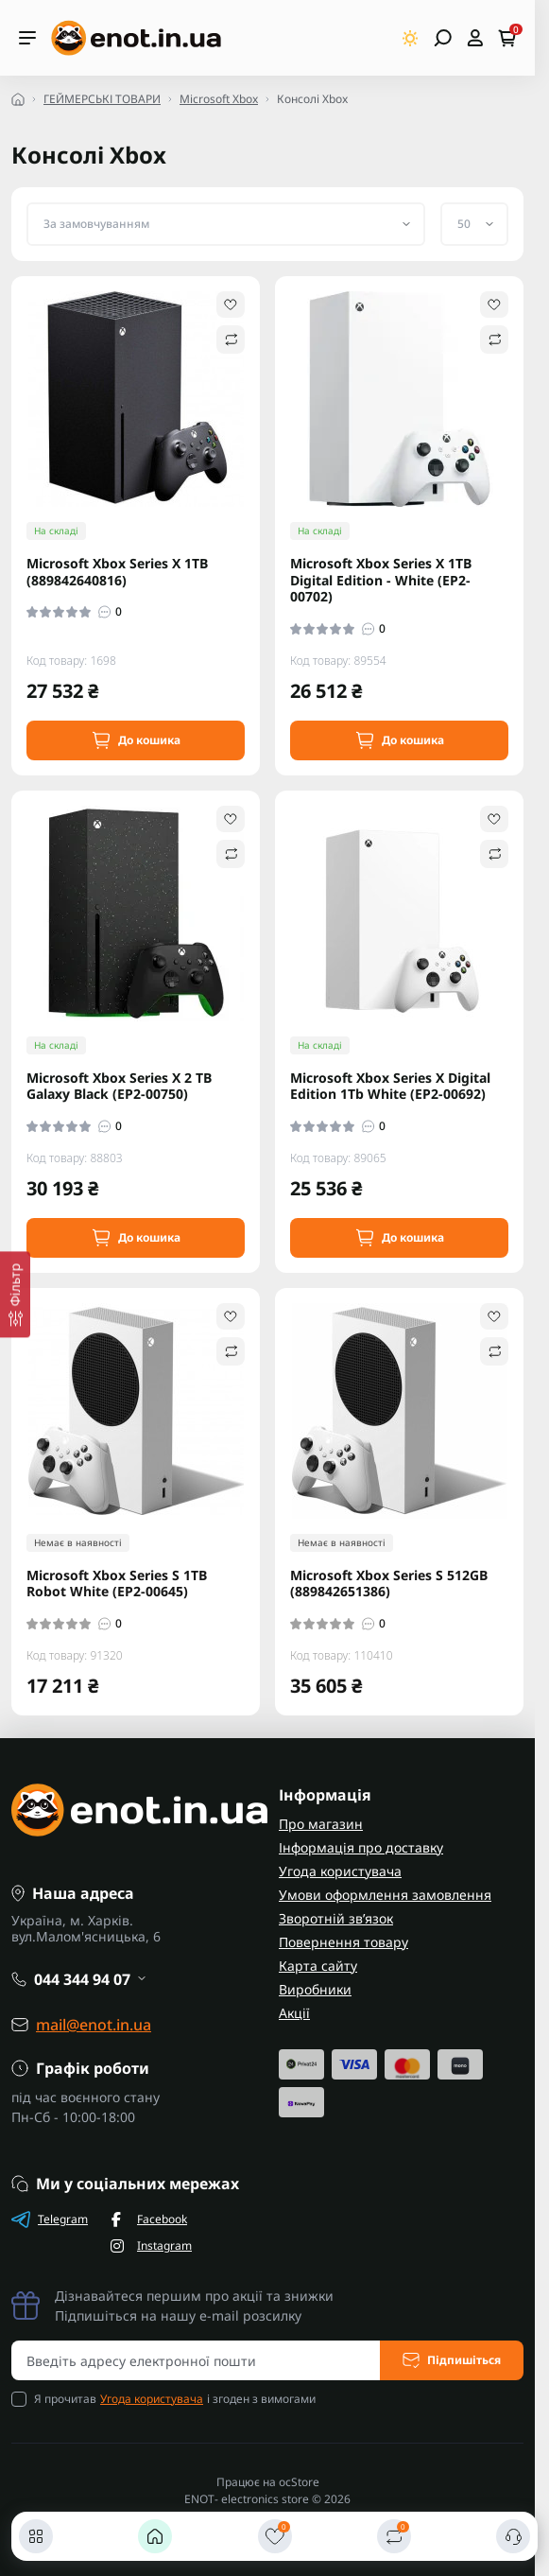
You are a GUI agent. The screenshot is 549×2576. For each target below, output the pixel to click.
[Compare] (230, 339)
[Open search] (443, 37)
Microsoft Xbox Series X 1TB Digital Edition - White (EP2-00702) (381, 580)
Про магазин (321, 1824)
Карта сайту (318, 1966)
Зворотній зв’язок (336, 1918)
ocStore (299, 2482)
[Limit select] (474, 224)
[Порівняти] (394, 2536)
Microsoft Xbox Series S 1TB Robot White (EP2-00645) (116, 1583)
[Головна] (155, 2536)
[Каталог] (36, 2536)
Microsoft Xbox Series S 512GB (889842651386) (389, 1583)
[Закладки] (275, 2536)
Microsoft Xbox (219, 99)
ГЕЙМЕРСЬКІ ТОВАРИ (102, 99)
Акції (294, 2013)
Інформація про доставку (361, 1847)
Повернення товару (343, 1942)
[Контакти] (513, 2536)
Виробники (315, 1989)
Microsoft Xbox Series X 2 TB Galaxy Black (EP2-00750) (119, 1086)
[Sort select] (225, 224)
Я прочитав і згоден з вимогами (175, 2399)
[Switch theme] (411, 38)
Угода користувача (340, 1871)
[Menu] (27, 37)
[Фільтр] (15, 1294)
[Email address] (196, 2360)
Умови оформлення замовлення (385, 1895)
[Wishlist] (230, 304)
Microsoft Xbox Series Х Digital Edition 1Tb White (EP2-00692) (390, 1086)
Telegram (49, 2219)
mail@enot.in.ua (93, 2024)
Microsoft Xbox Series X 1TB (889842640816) (117, 571)
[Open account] (475, 37)
